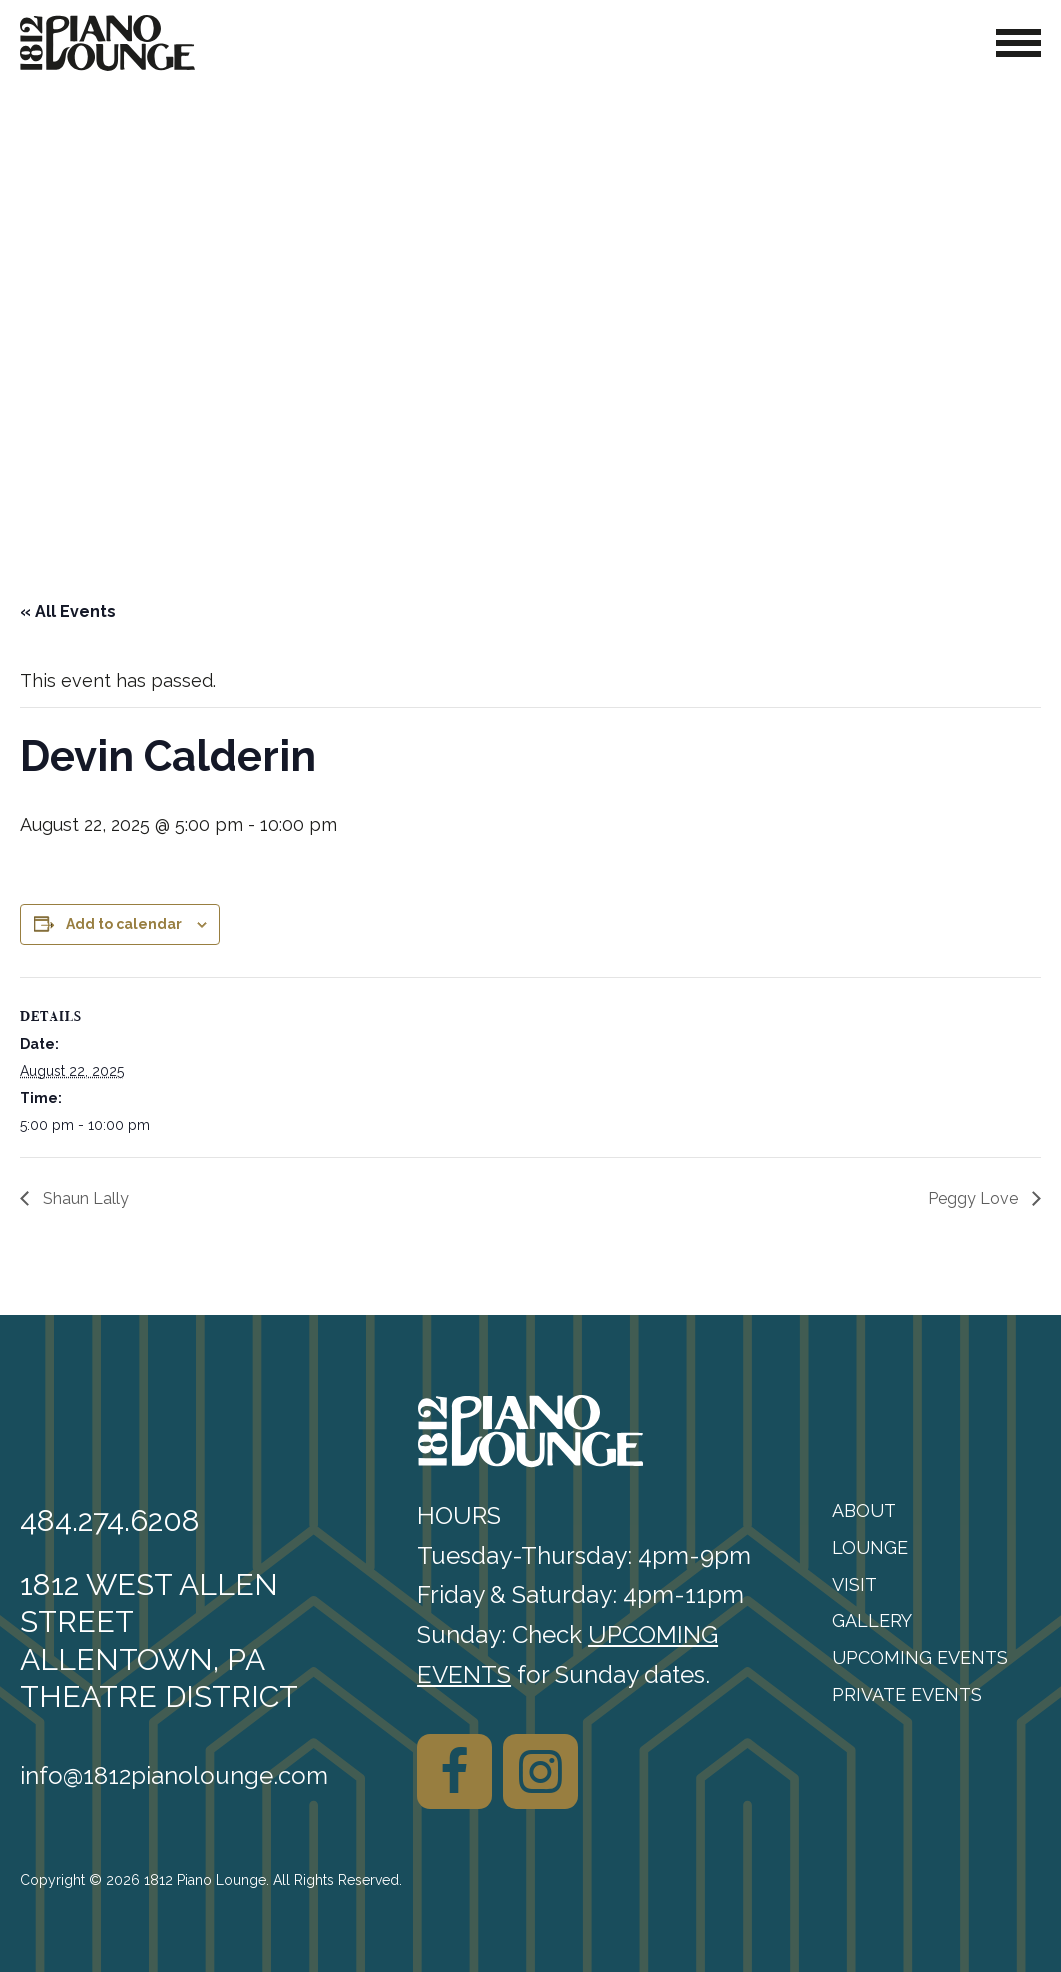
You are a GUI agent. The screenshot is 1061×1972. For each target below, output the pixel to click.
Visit (854, 1584)
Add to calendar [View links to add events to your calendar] (124, 924)
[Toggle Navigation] (1018, 43)
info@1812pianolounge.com (174, 1775)
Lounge (870, 1547)
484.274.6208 (110, 1520)
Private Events (907, 1694)
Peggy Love (975, 1198)
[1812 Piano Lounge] (107, 43)
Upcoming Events (920, 1657)
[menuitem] (936, 1511)
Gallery (872, 1620)
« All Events (68, 611)
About (864, 1510)
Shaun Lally (84, 1198)
